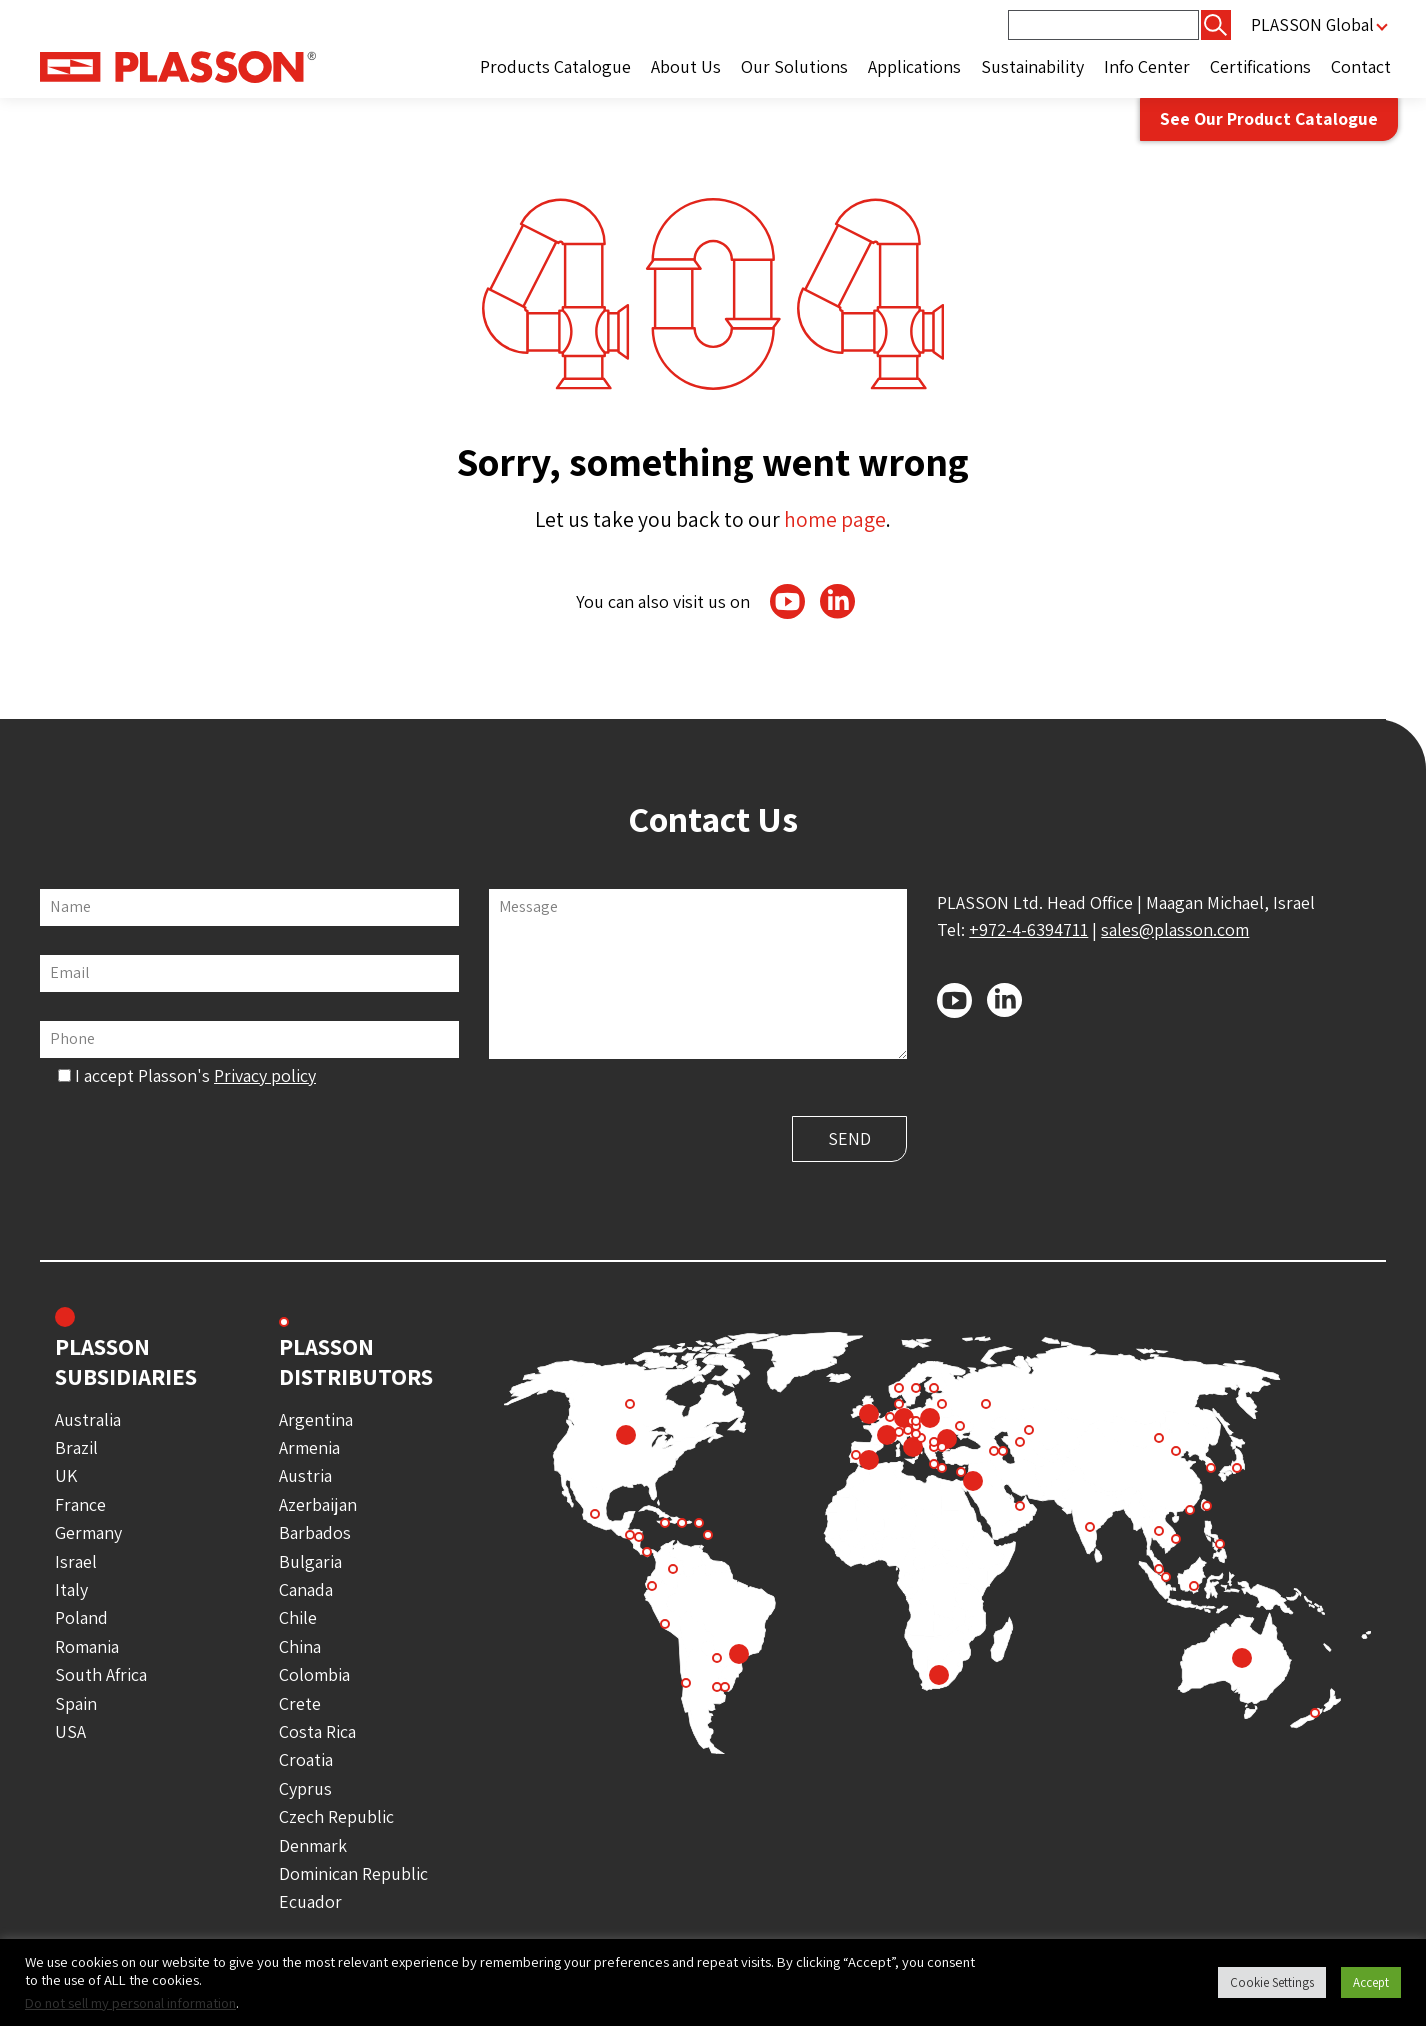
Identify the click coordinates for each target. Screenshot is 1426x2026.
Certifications (1260, 66)
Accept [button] (1371, 1982)
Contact (1361, 66)
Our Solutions (794, 66)
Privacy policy (265, 1075)
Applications (914, 66)
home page (835, 519)
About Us (686, 66)
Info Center (1147, 66)
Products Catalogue (555, 66)
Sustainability (1032, 66)
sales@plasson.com (1175, 929)
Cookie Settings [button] (1272, 1982)
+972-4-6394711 (1028, 929)
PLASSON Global (1311, 24)
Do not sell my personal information (130, 2002)
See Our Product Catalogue (1265, 120)
